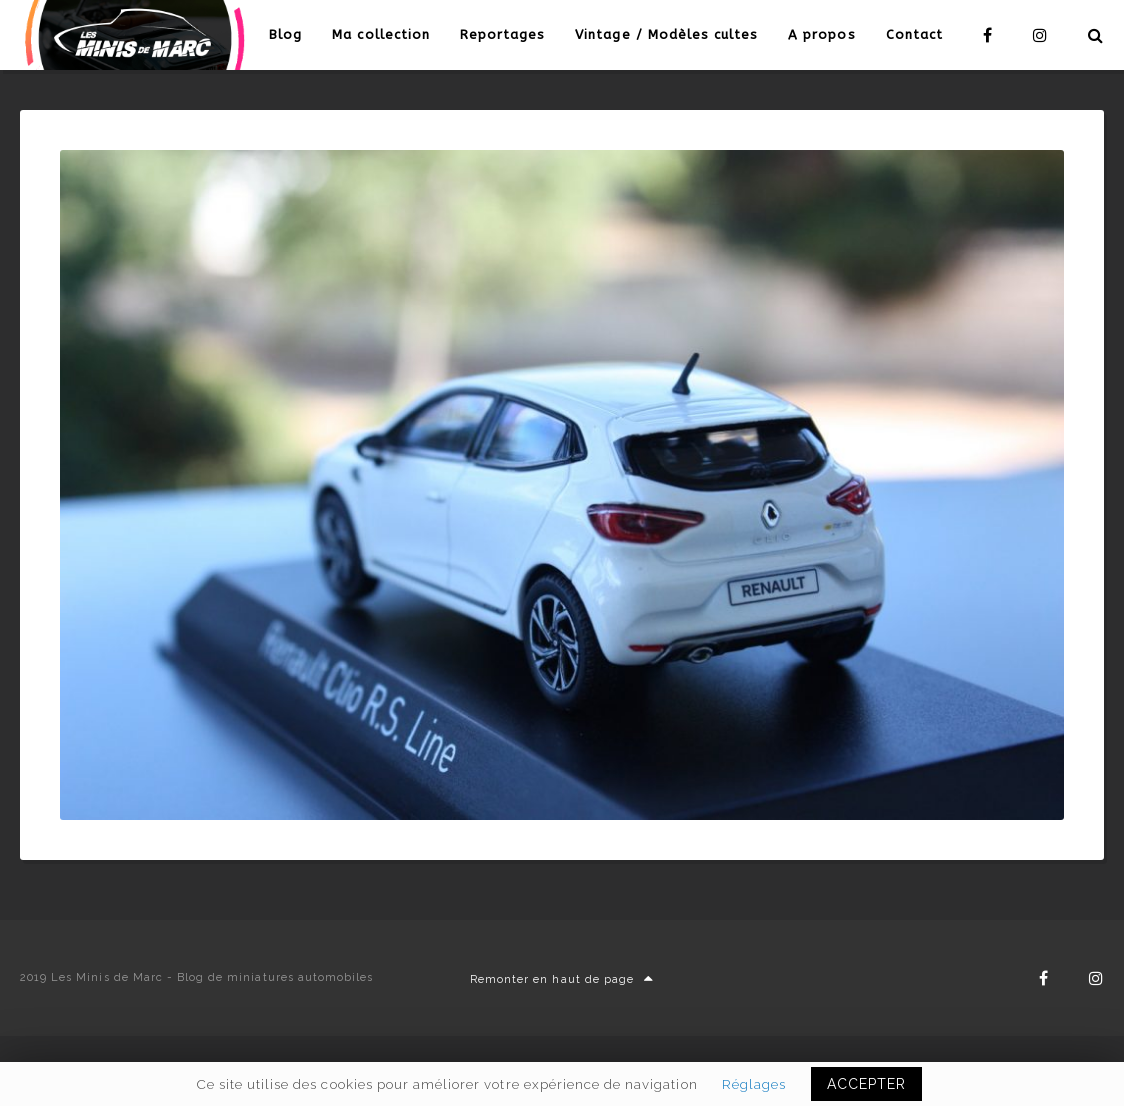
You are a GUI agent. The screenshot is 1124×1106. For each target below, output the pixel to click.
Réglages (754, 1084)
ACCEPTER (866, 1084)
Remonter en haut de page (562, 979)
